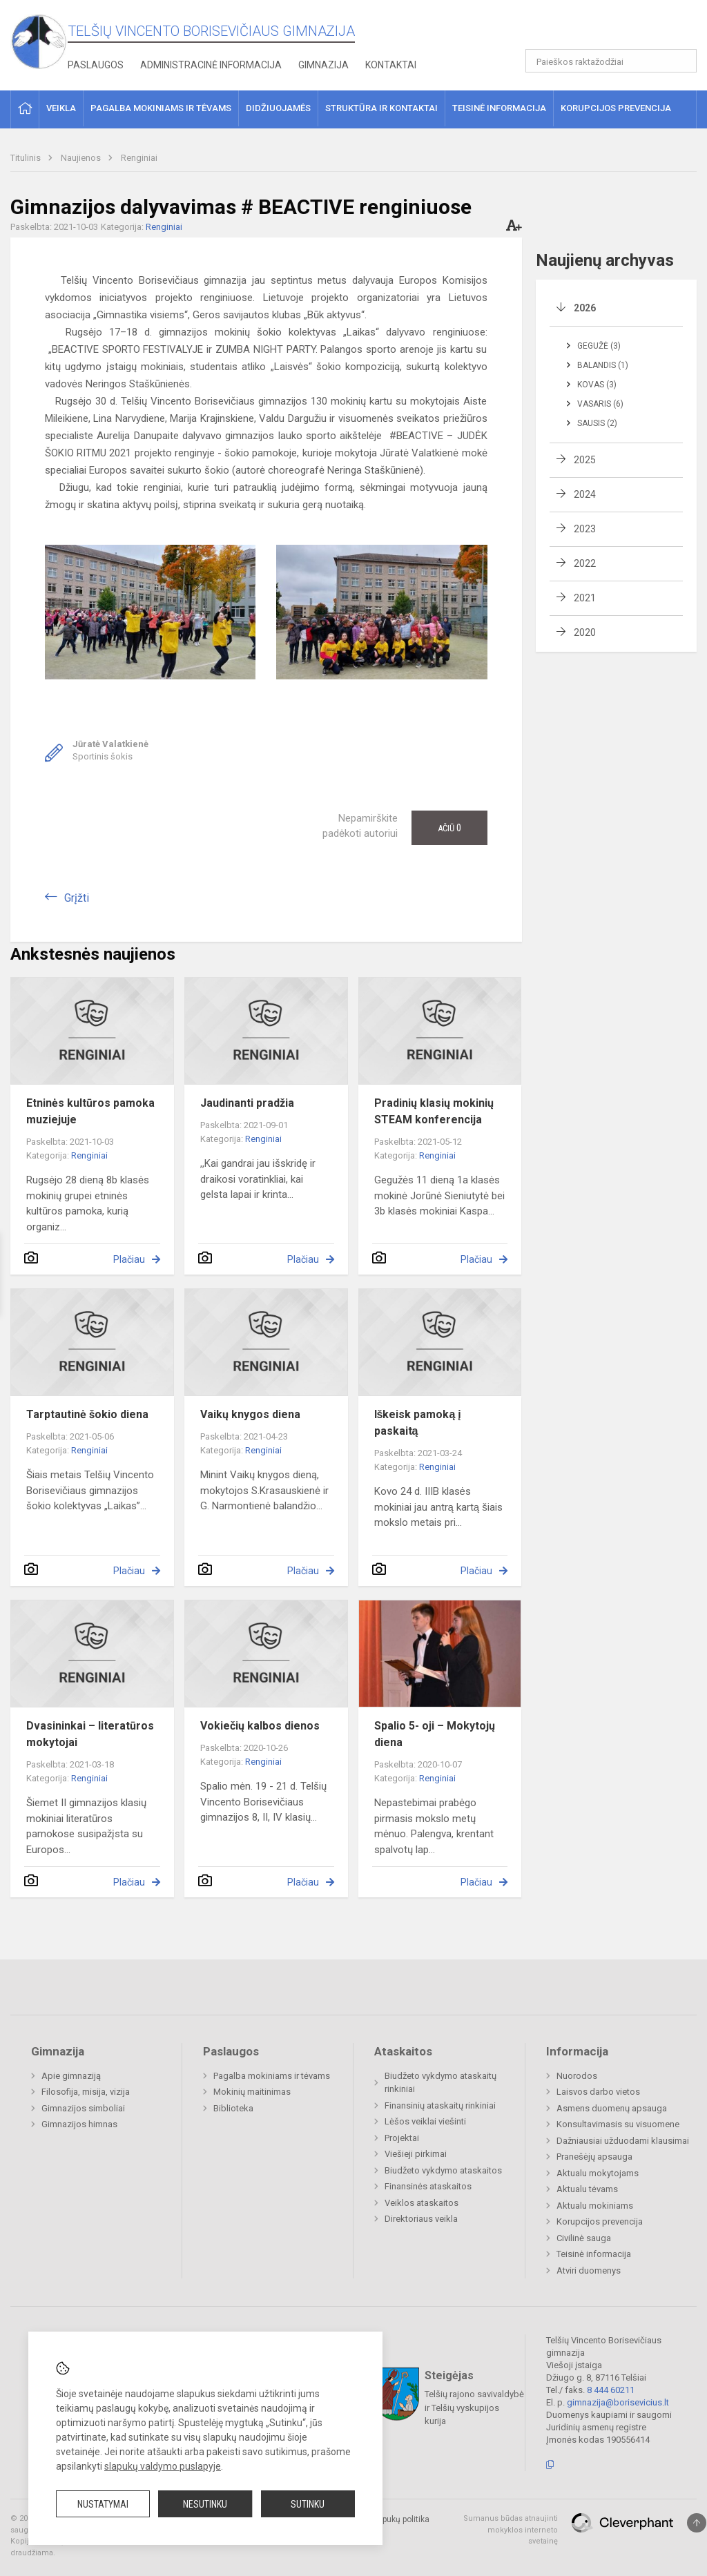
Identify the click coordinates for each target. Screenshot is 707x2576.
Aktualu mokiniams (594, 2205)
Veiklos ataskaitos (421, 2203)
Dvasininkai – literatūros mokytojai (90, 1734)
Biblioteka (233, 2108)
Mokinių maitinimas (252, 2091)
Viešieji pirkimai (416, 2154)
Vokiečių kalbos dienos (260, 1725)
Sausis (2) (597, 423)
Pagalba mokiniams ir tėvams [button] (160, 108)
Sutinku (308, 2504)
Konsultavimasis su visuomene (617, 2124)
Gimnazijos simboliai (83, 2108)
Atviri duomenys (588, 2270)
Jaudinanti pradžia (247, 1103)
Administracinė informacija (211, 64)
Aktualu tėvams (587, 2189)
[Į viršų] (696, 2523)
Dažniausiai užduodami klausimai (622, 2141)
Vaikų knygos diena (250, 1414)
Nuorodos (576, 2076)
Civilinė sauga (583, 2238)
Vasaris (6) (600, 404)
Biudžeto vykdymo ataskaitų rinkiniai (440, 2083)
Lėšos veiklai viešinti (425, 2121)
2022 (585, 563)
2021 (585, 597)
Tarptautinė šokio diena (87, 1414)
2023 (585, 528)
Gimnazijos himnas (79, 2124)
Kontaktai (390, 64)
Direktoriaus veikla (421, 2219)
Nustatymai (102, 2504)
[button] (602, 29)
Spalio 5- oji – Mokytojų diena (434, 1734)
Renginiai (139, 158)
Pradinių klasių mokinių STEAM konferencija (434, 1111)
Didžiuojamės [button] (278, 108)
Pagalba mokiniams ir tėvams (271, 2076)
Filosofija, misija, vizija (85, 2091)
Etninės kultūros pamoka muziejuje (90, 1111)
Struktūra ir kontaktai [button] (381, 108)
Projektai (402, 2138)
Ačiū (449, 827)
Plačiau (129, 1259)
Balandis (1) (602, 365)
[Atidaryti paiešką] (681, 61)
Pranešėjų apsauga (594, 2156)
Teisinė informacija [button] (499, 108)
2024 (585, 494)
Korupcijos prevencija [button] (616, 108)
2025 (585, 459)
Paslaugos (96, 64)
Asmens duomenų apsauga (611, 2108)
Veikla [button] (61, 108)
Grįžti (76, 897)
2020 (585, 632)
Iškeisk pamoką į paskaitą (417, 1422)
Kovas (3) (597, 384)
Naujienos (82, 158)
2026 (585, 307)
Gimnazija (323, 64)
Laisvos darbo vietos (598, 2091)
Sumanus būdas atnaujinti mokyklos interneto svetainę (510, 2530)
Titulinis (26, 158)
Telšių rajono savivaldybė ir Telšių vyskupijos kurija (474, 2407)
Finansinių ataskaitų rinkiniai (440, 2105)
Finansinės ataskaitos (428, 2186)
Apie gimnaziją (71, 2076)
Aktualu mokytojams (597, 2173)
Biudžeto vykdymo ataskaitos (443, 2170)
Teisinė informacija (593, 2254)
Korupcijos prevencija (599, 2221)
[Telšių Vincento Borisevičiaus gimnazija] (39, 41)
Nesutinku (205, 2504)
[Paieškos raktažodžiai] (611, 60)
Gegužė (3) (599, 346)
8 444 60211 (611, 2390)
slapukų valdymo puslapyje (162, 2466)
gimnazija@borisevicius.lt (618, 2402)
